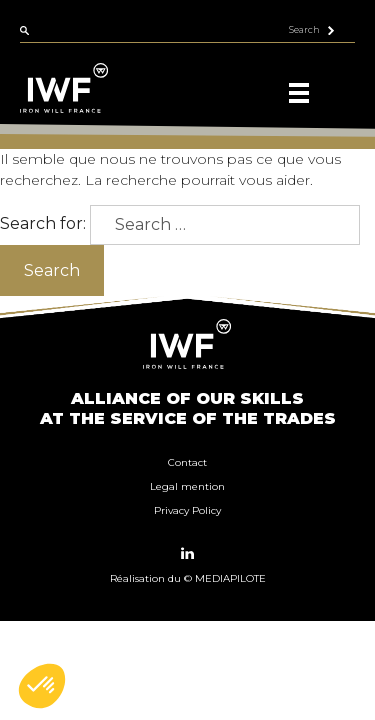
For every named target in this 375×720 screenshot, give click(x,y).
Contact (187, 462)
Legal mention (187, 486)
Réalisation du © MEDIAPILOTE (188, 578)
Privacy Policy (187, 510)
